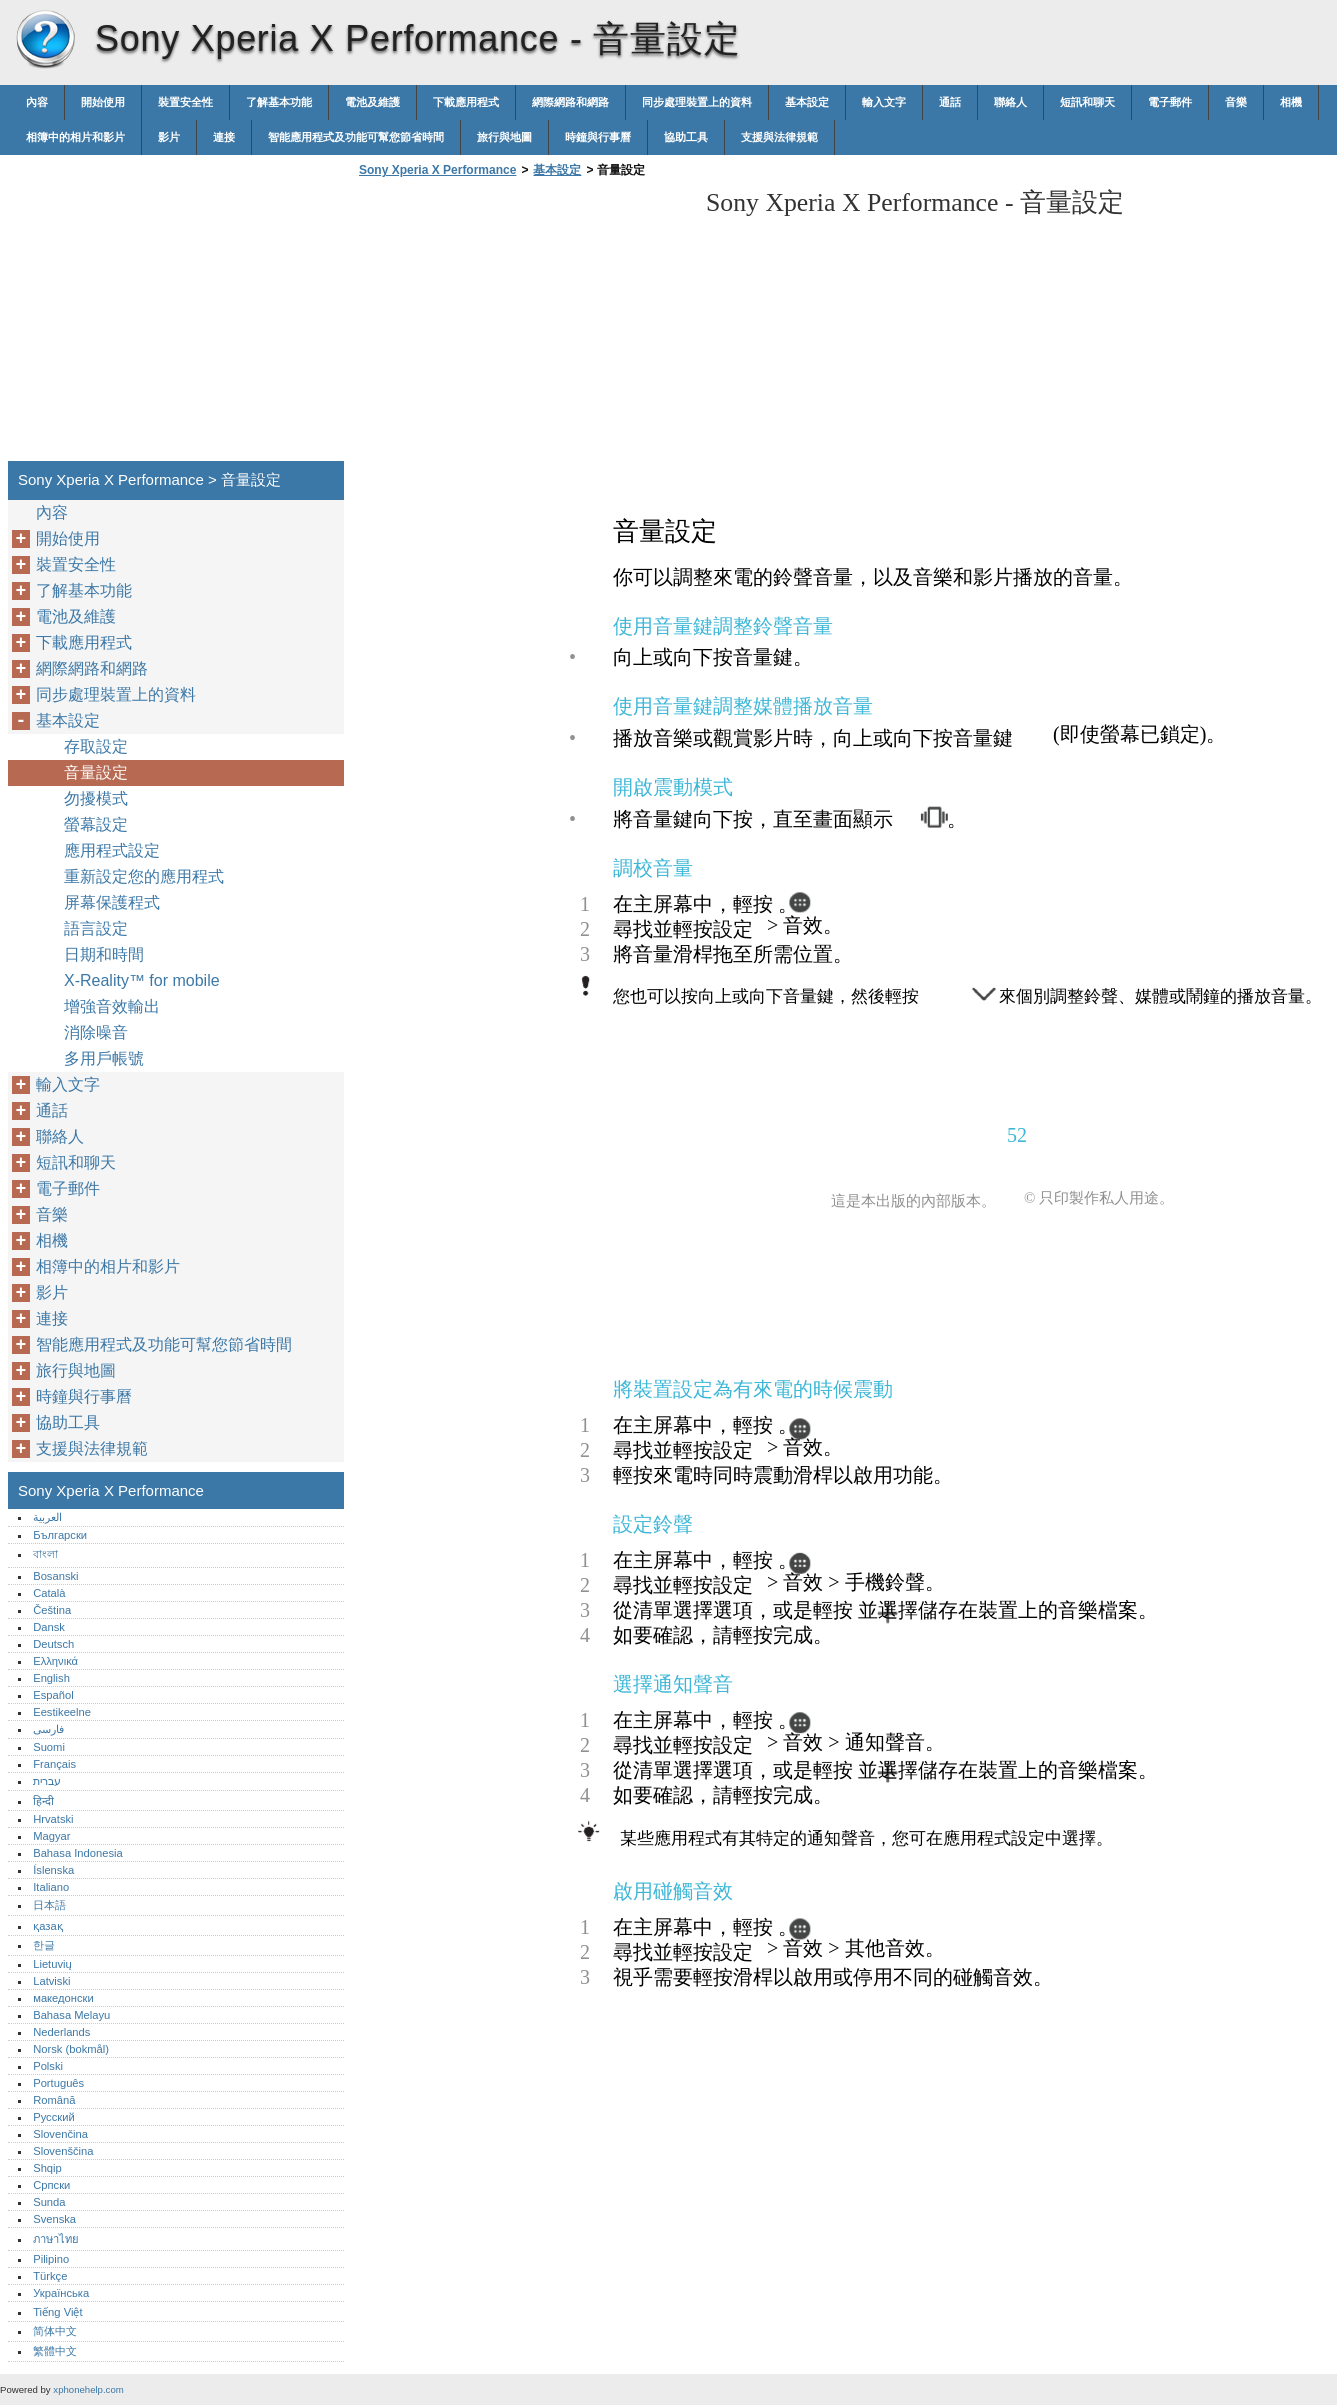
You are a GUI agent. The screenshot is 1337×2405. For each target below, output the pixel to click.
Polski (48, 2066)
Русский (54, 2117)
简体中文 (55, 2331)
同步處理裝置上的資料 (697, 102)
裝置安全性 (185, 102)
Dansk (49, 1627)
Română (54, 2100)
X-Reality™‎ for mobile (142, 980)
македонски (63, 1998)
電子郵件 (1170, 102)
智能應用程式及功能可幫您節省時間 (356, 137)
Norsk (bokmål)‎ (71, 2049)
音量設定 (96, 772)
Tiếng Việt (57, 2312)
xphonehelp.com (88, 2389)
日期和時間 (104, 954)
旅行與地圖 (504, 137)
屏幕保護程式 (112, 902)
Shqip (47, 2168)
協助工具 (686, 137)
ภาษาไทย (56, 2239)
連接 (224, 137)
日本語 (49, 1905)
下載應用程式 (466, 102)
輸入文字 (884, 102)
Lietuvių (52, 1964)
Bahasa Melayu (71, 2015)
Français (54, 1764)
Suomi (49, 1747)
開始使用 (103, 102)
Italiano (51, 1887)
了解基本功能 (279, 102)
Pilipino (51, 2259)
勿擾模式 (96, 798)
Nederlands (61, 2032)
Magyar (51, 1836)
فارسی (48, 1729)
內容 (37, 102)
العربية (47, 1517)
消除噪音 (96, 1032)
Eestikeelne (62, 1712)
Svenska (54, 2219)
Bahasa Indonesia (78, 1853)
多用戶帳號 (104, 1058)
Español (53, 1695)
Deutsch (53, 1644)
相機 (1291, 102)
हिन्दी (43, 1801)
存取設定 (96, 746)
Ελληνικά (55, 1661)
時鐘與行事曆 (598, 137)
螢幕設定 (96, 824)
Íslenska (53, 1870)
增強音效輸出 (112, 1006)
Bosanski (55, 1576)
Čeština (52, 1610)
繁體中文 (55, 2351)
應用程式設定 (112, 850)
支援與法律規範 (779, 137)
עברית (47, 1781)
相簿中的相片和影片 (75, 137)
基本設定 (807, 102)
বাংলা (45, 1554)
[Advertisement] (522, 325)
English (51, 1678)
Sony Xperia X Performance (45, 40)
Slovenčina (60, 2134)
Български (60, 1535)
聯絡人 (1010, 102)
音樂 (1236, 102)
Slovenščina (63, 2151)
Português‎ (58, 2083)
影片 (169, 137)
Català (49, 1593)
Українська (61, 2293)
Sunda (49, 2202)
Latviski (51, 1981)
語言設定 (96, 928)
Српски (51, 2185)
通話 (950, 102)
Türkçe (50, 2276)
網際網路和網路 (570, 102)
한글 (44, 1945)
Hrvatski (53, 1819)
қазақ (47, 1926)
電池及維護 (372, 102)
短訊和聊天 (1087, 102)
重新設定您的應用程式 (144, 876)
